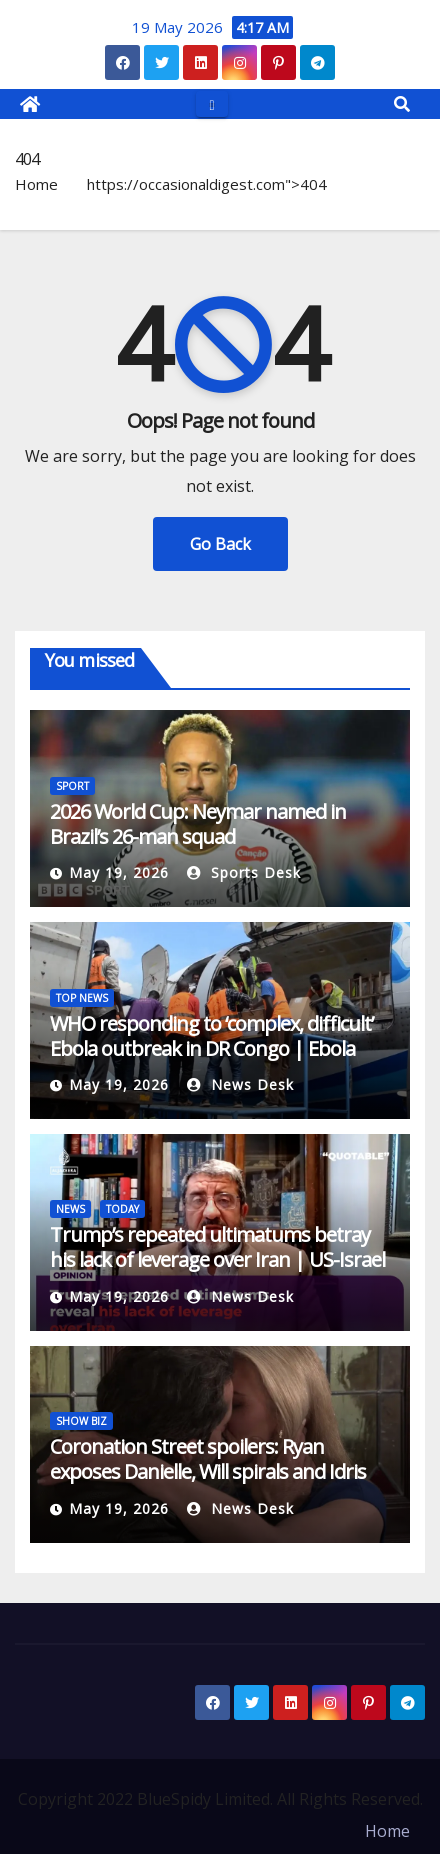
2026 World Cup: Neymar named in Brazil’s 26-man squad (198, 824)
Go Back (220, 544)
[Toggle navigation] (211, 103)
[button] (402, 104)
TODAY (122, 1209)
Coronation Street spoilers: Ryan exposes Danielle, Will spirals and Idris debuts (208, 1471)
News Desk (240, 1084)
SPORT (72, 786)
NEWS (70, 1209)
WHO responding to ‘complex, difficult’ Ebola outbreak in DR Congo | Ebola (211, 1036)
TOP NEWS (82, 998)
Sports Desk (244, 872)
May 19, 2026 (119, 872)
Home (36, 184)
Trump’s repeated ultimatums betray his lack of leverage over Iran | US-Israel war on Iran (217, 1259)
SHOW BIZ (81, 1421)
